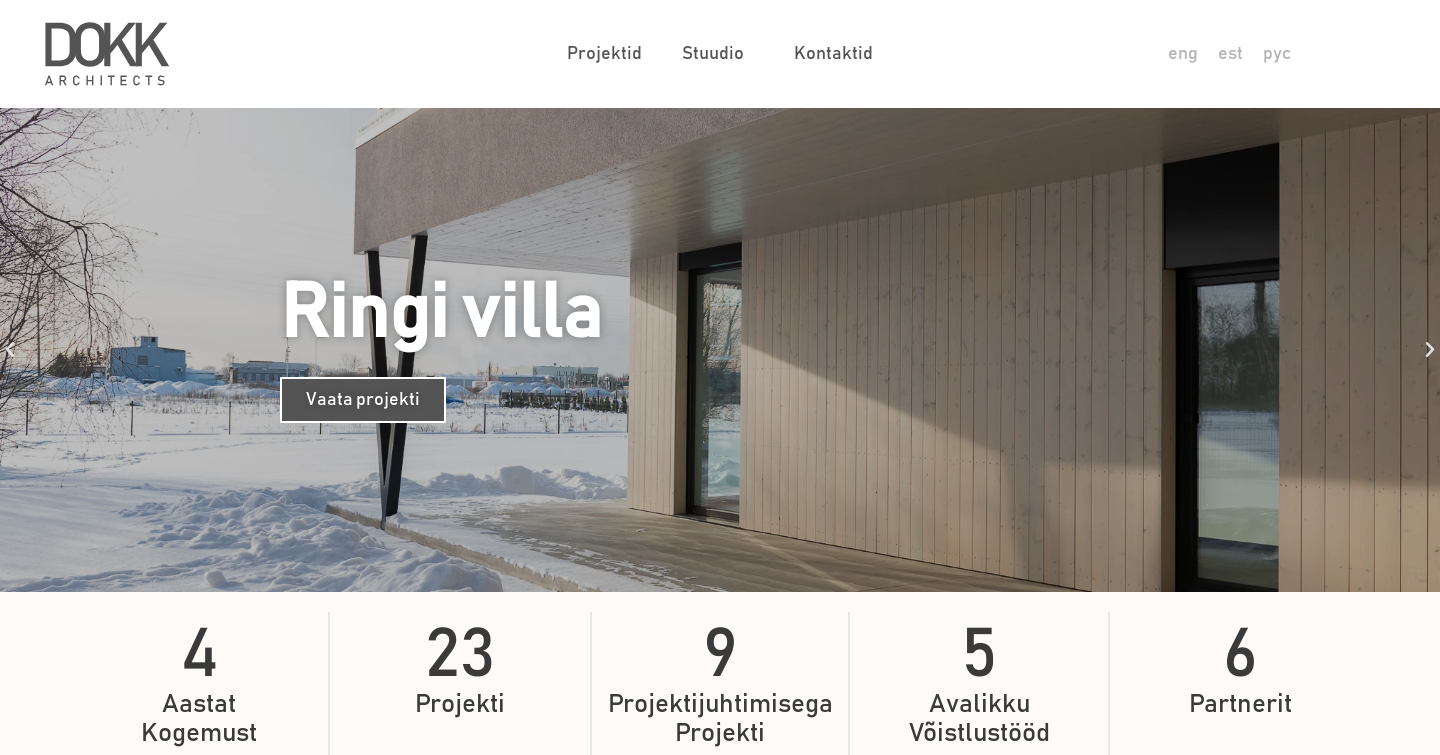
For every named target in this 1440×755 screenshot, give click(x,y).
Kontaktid (833, 54)
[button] (10, 350)
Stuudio (718, 54)
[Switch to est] (1230, 54)
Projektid (604, 54)
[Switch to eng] (1183, 54)
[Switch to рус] (1277, 54)
